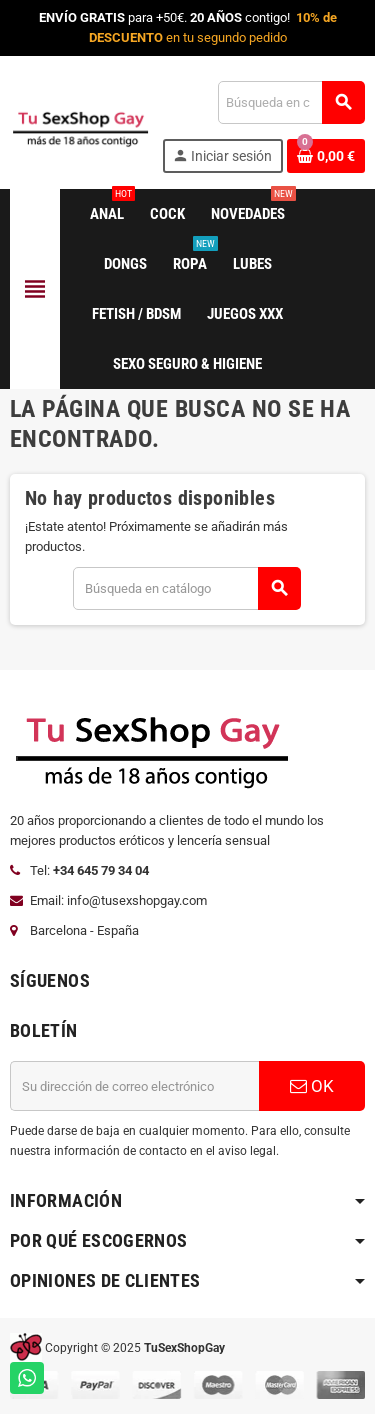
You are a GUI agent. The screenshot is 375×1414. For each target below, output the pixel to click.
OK (312, 1086)
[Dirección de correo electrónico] (134, 1086)
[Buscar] (291, 102)
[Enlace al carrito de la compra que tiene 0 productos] (326, 156)
